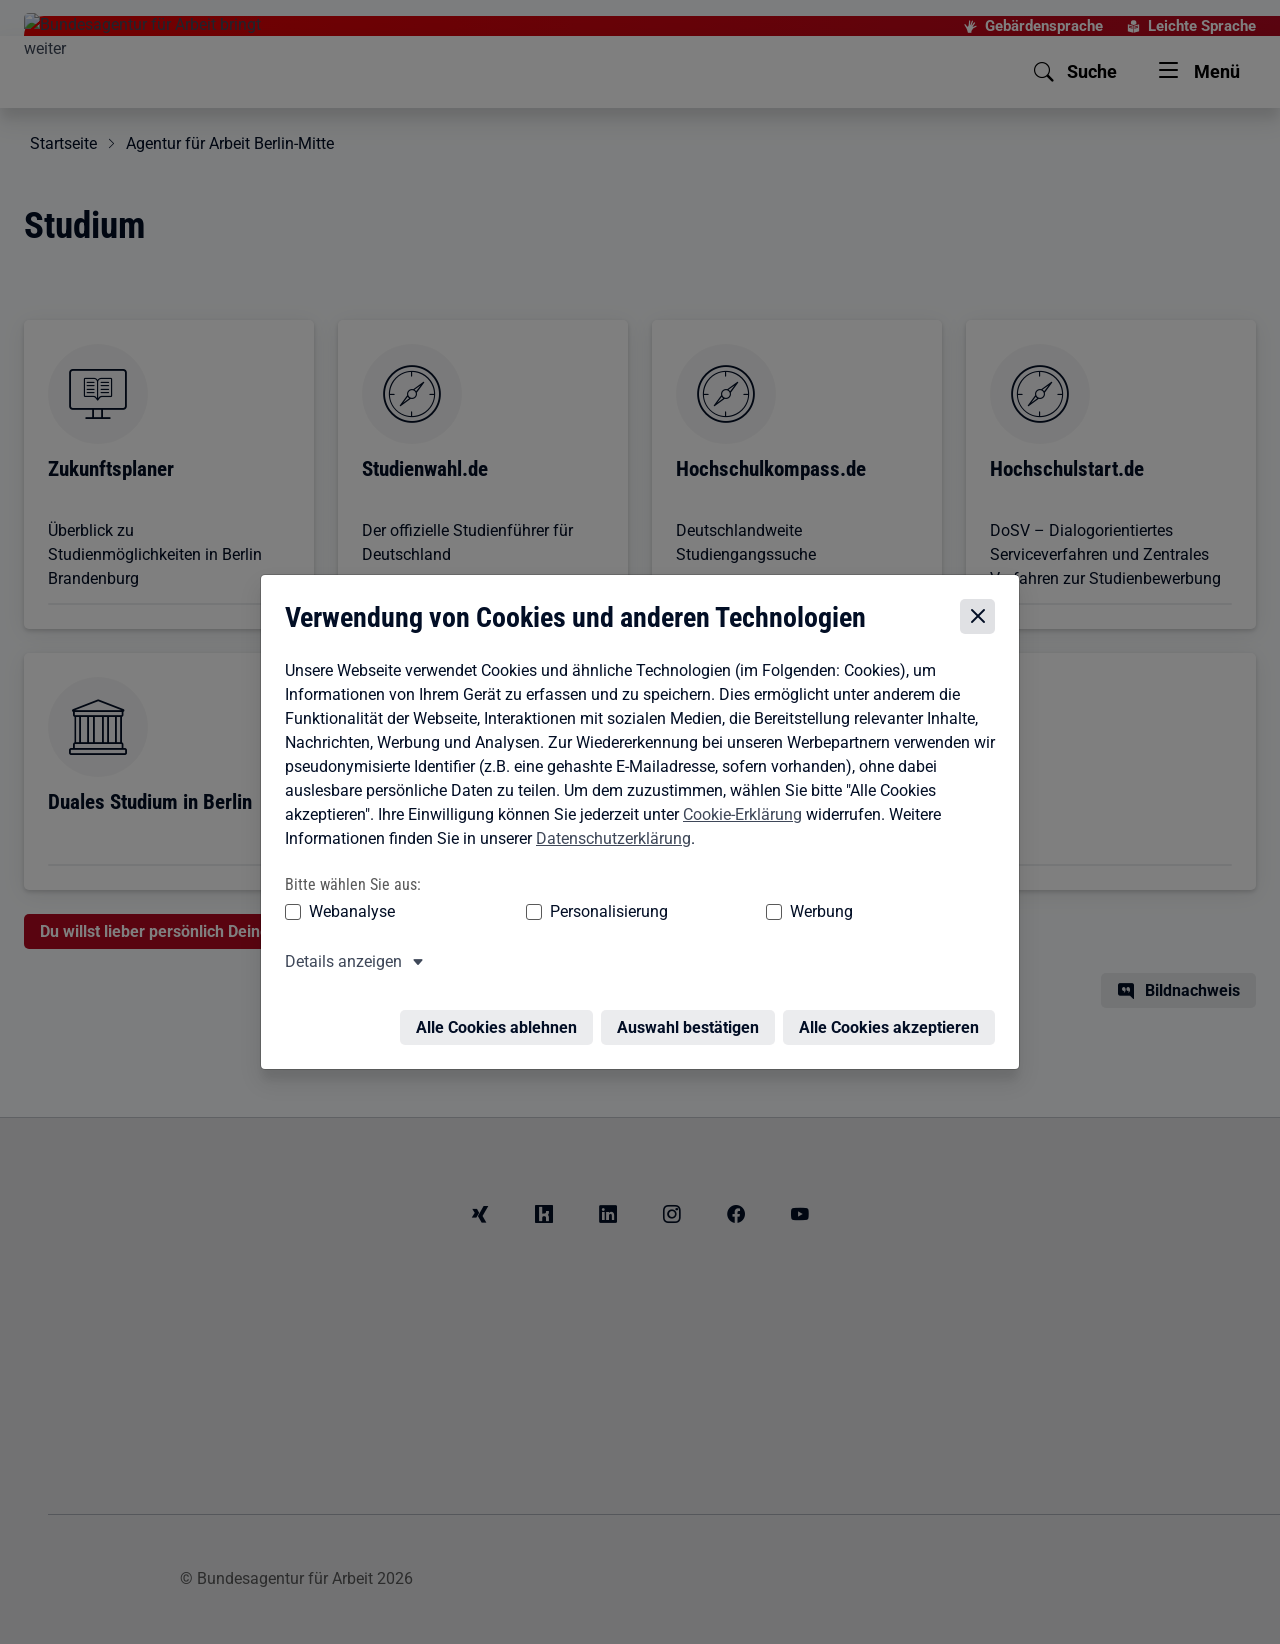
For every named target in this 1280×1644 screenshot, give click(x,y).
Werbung (703, 895)
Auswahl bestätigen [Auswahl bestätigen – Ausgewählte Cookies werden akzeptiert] (693, 999)
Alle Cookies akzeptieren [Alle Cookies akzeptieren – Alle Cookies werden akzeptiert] (894, 999)
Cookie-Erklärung (737, 797)
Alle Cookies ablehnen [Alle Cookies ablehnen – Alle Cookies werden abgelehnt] (501, 999)
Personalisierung (547, 895)
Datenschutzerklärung (608, 821)
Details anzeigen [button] (338, 945)
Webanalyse (347, 895)
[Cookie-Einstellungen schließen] (982, 600)
